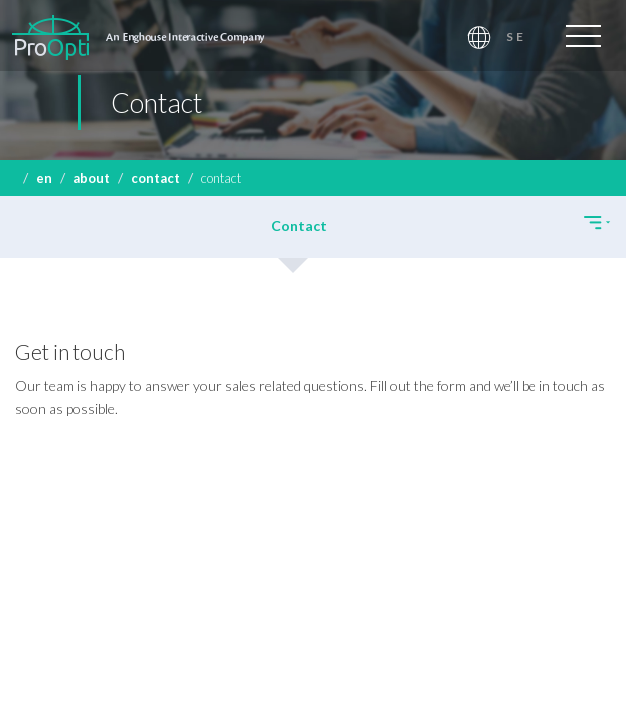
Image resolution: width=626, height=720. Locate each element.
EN (44, 178)
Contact (155, 178)
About (91, 178)
